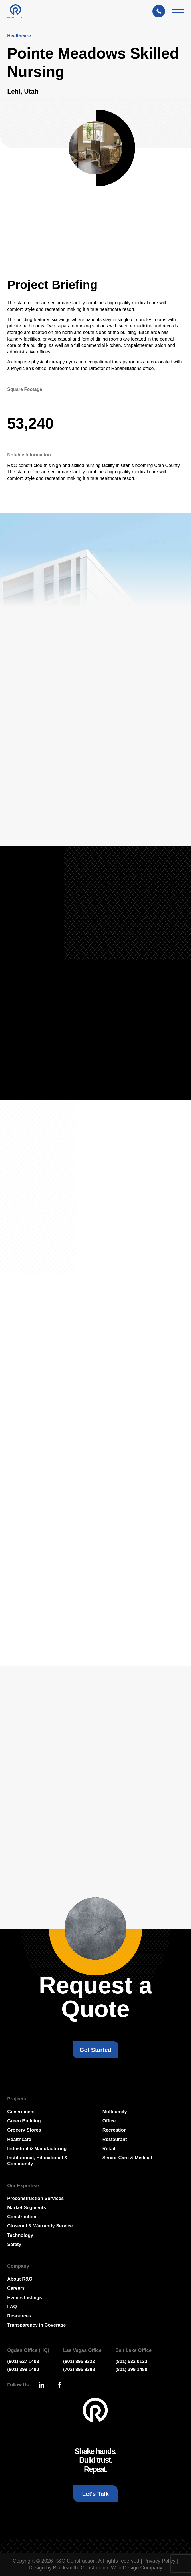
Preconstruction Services (35, 2198)
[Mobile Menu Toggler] (178, 11)
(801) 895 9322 (79, 2361)
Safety (14, 2244)
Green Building (24, 2120)
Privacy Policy (160, 2561)
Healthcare (19, 2139)
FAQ (12, 2306)
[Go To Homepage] (95, 2410)
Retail (108, 2148)
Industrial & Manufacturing (37, 2148)
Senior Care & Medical (127, 2157)
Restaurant (114, 2139)
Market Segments (26, 2207)
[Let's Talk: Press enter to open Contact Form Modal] (161, 11)
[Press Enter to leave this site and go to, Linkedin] (41, 2385)
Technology (20, 2235)
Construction (21, 2216)
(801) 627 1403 (23, 2361)
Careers (16, 2288)
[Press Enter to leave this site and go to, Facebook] (59, 2385)
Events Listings (24, 2297)
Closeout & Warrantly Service (40, 2225)
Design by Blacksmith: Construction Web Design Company (95, 2568)
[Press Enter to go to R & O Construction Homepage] (15, 11)
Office (109, 2120)
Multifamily (114, 2111)
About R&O (19, 2278)
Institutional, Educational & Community (37, 2160)
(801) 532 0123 (131, 2361)
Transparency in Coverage (36, 2324)
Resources (19, 2315)
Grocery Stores (24, 2129)
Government (21, 2111)
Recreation (114, 2129)
